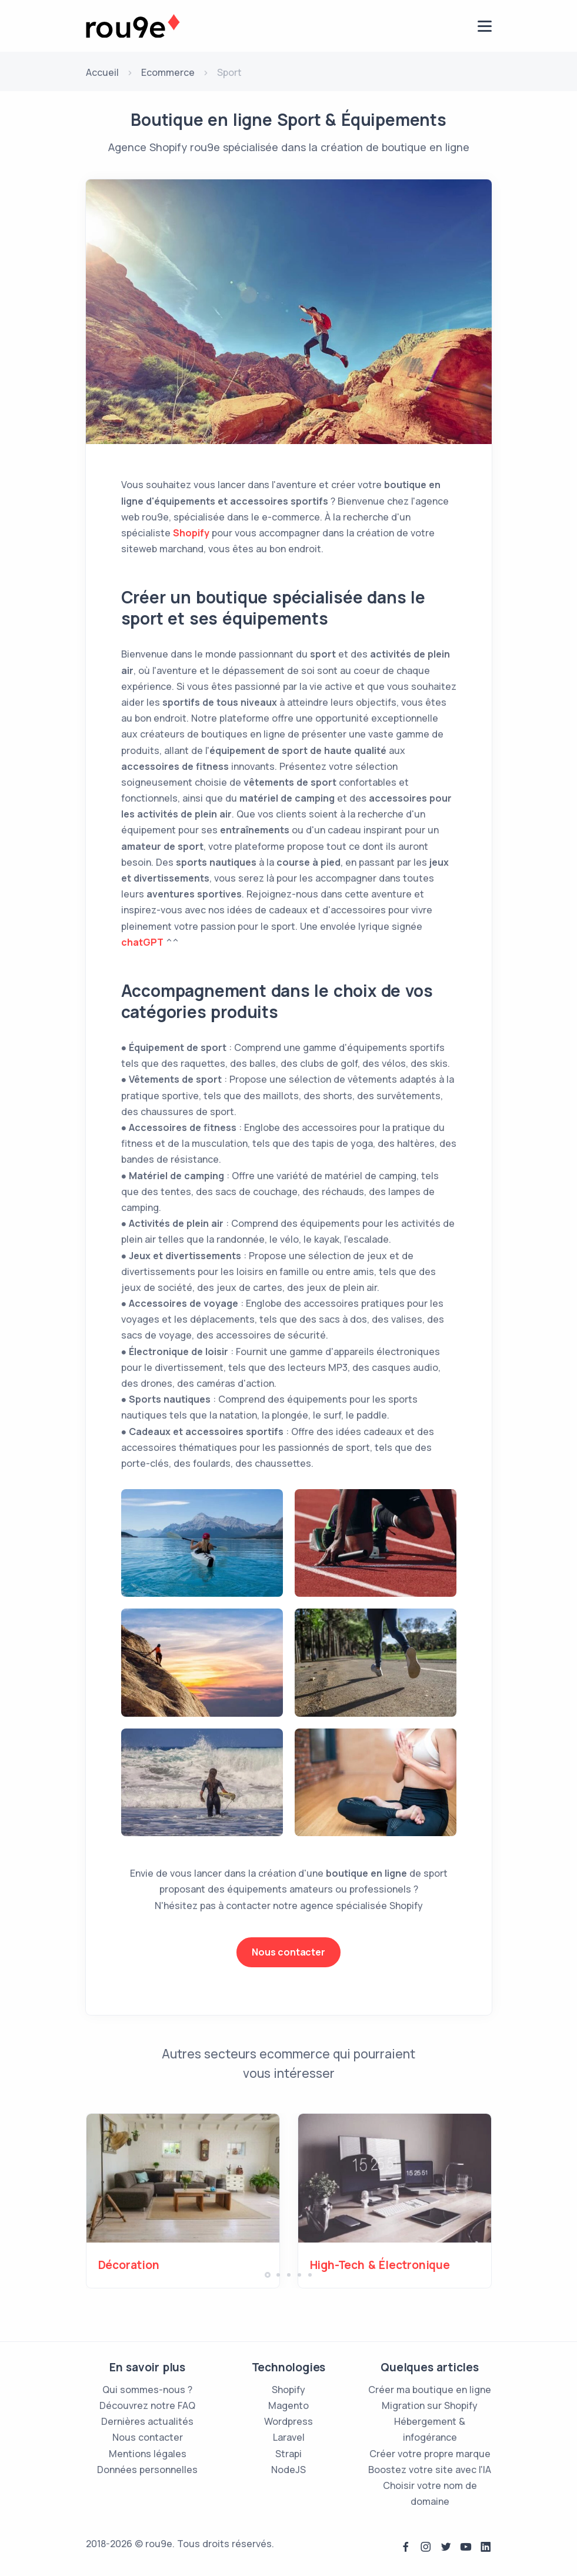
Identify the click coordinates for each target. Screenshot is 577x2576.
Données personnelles (147, 2469)
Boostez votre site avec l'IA (429, 2469)
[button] (268, 2275)
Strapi (288, 2453)
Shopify (191, 532)
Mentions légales (147, 2453)
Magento (288, 2405)
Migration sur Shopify (430, 2405)
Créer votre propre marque (430, 2453)
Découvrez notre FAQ (147, 2405)
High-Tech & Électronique (380, 2265)
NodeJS (288, 2469)
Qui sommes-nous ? (147, 2389)
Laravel (289, 2437)
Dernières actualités (147, 2421)
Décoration (128, 2265)
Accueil (102, 72)
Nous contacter (288, 1952)
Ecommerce (168, 72)
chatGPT (142, 942)
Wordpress (288, 2421)
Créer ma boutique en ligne (429, 2389)
